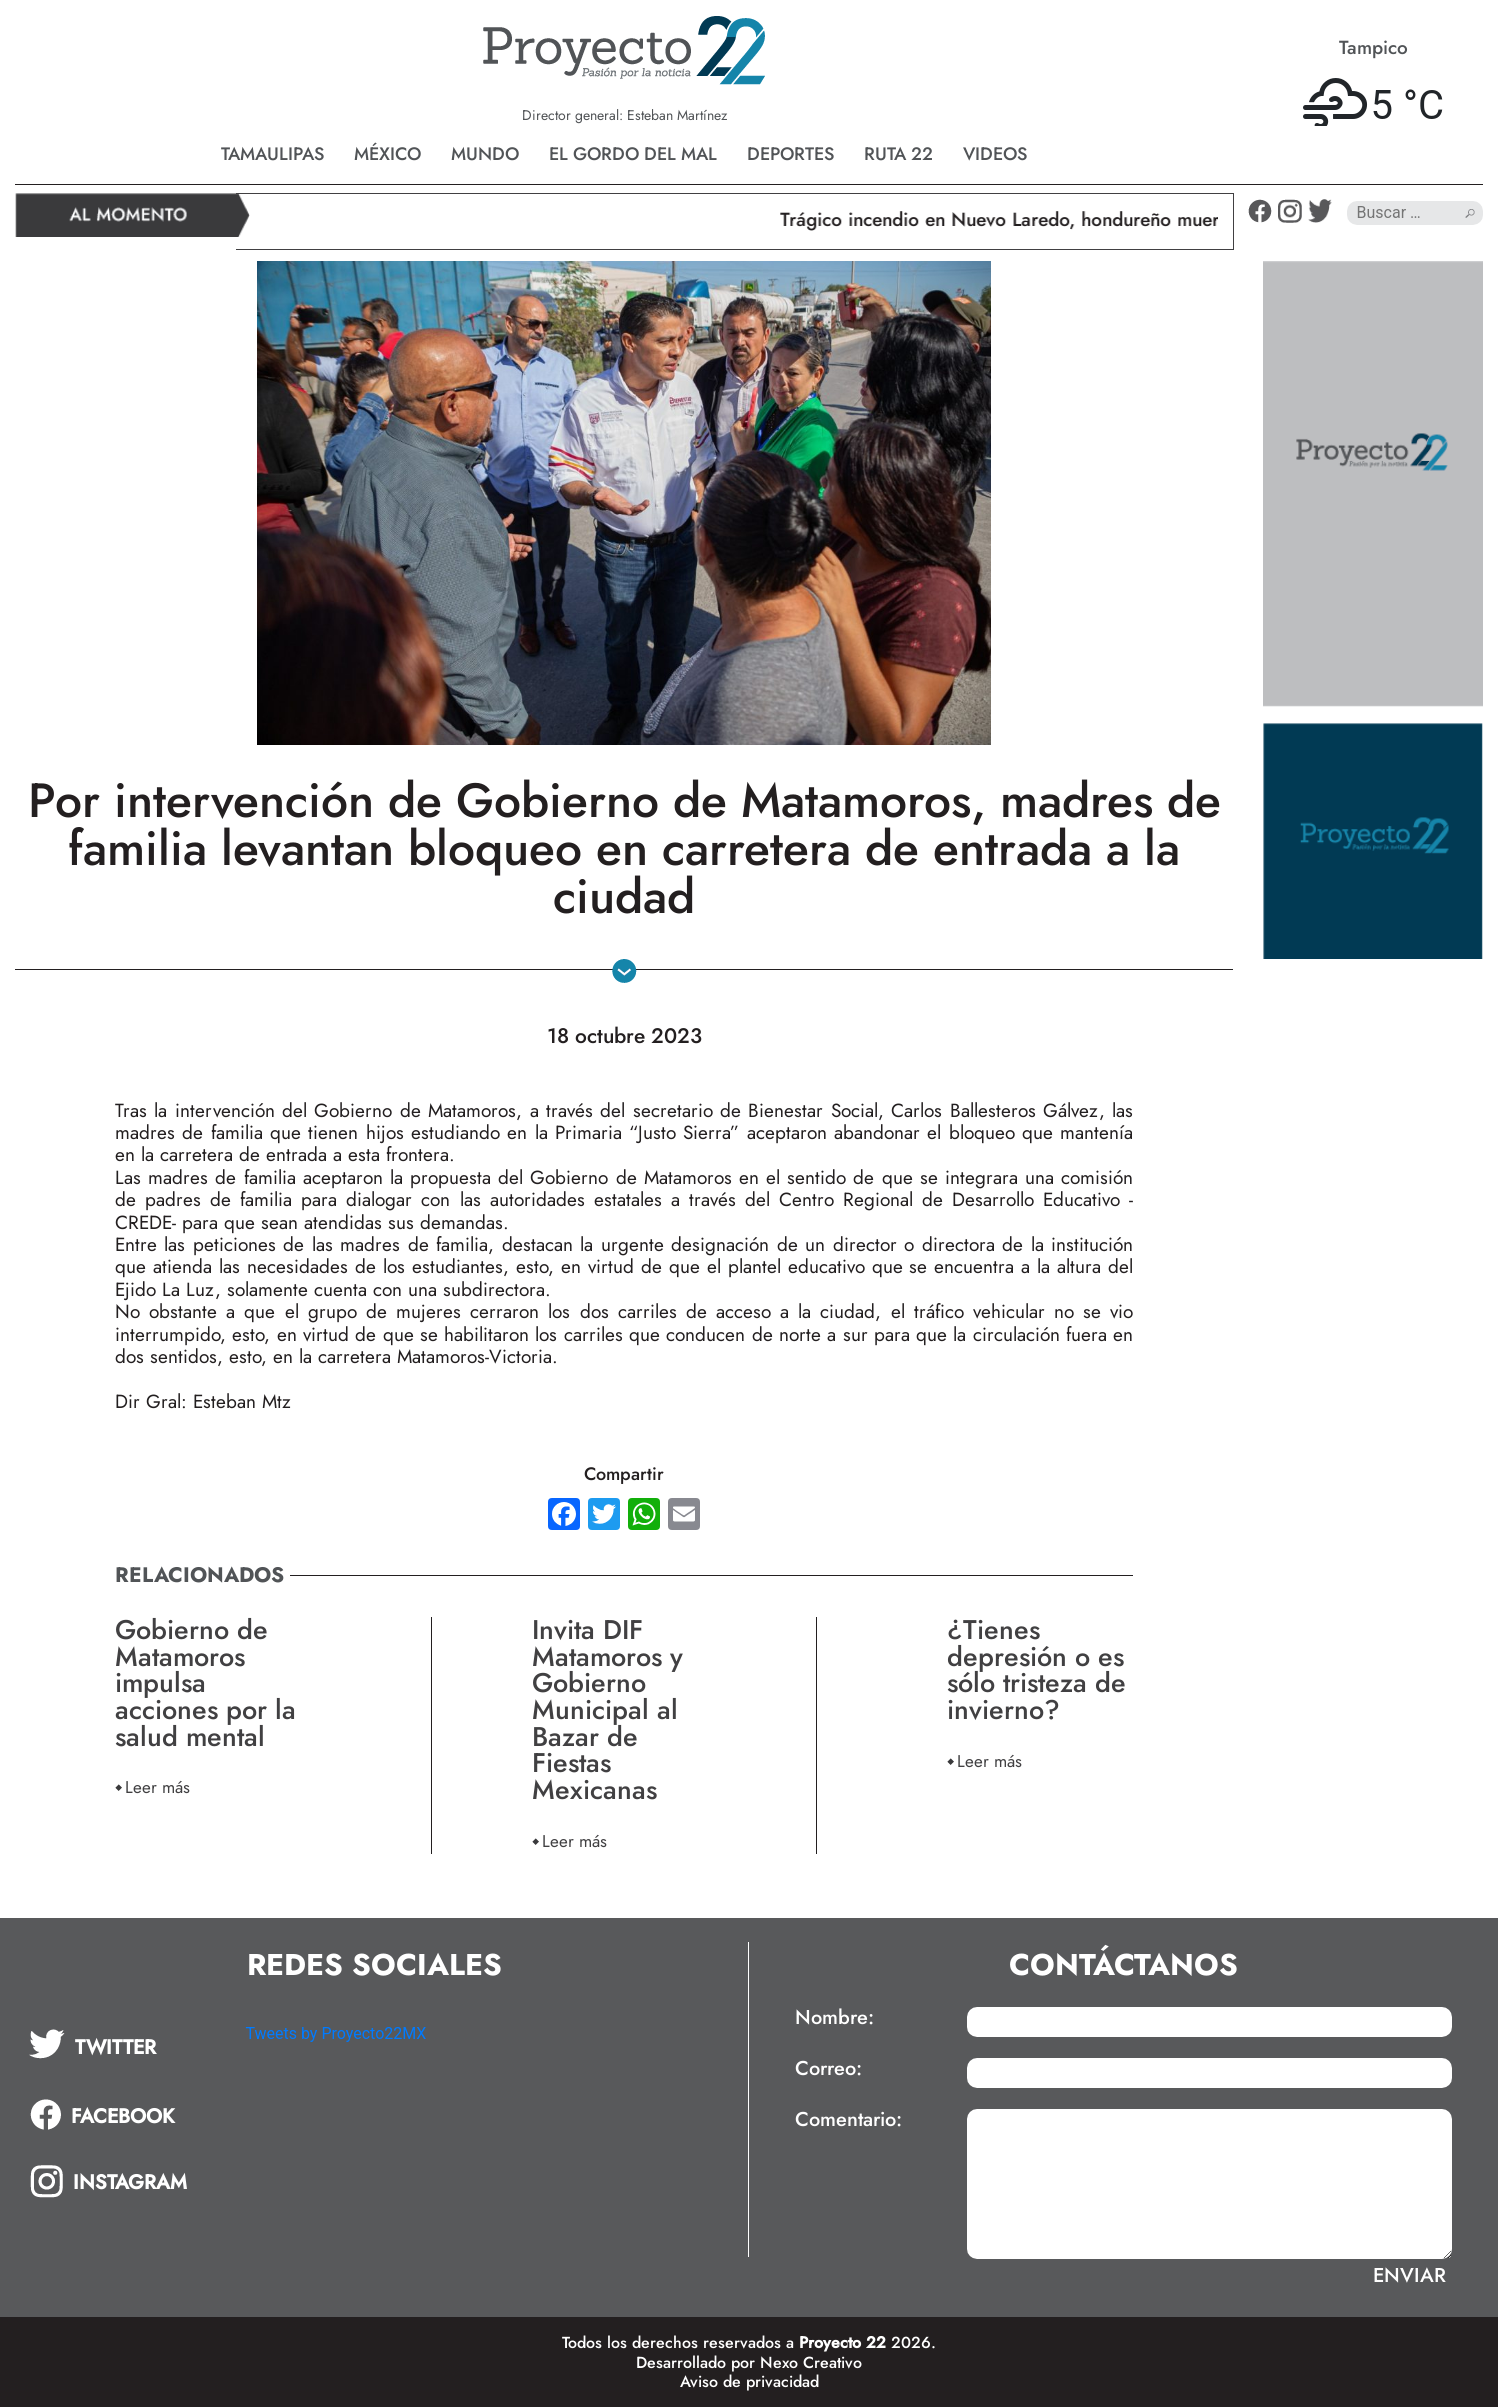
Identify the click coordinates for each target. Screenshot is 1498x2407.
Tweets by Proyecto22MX (335, 2033)
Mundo (485, 154)
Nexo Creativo (811, 2362)
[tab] (123, 2044)
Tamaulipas (272, 154)
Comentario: (848, 2120)
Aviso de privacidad (749, 2381)
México (387, 154)
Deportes (790, 154)
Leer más (157, 1786)
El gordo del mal (633, 154)
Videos (995, 154)
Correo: (828, 2069)
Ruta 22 (898, 154)
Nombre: (834, 2018)
